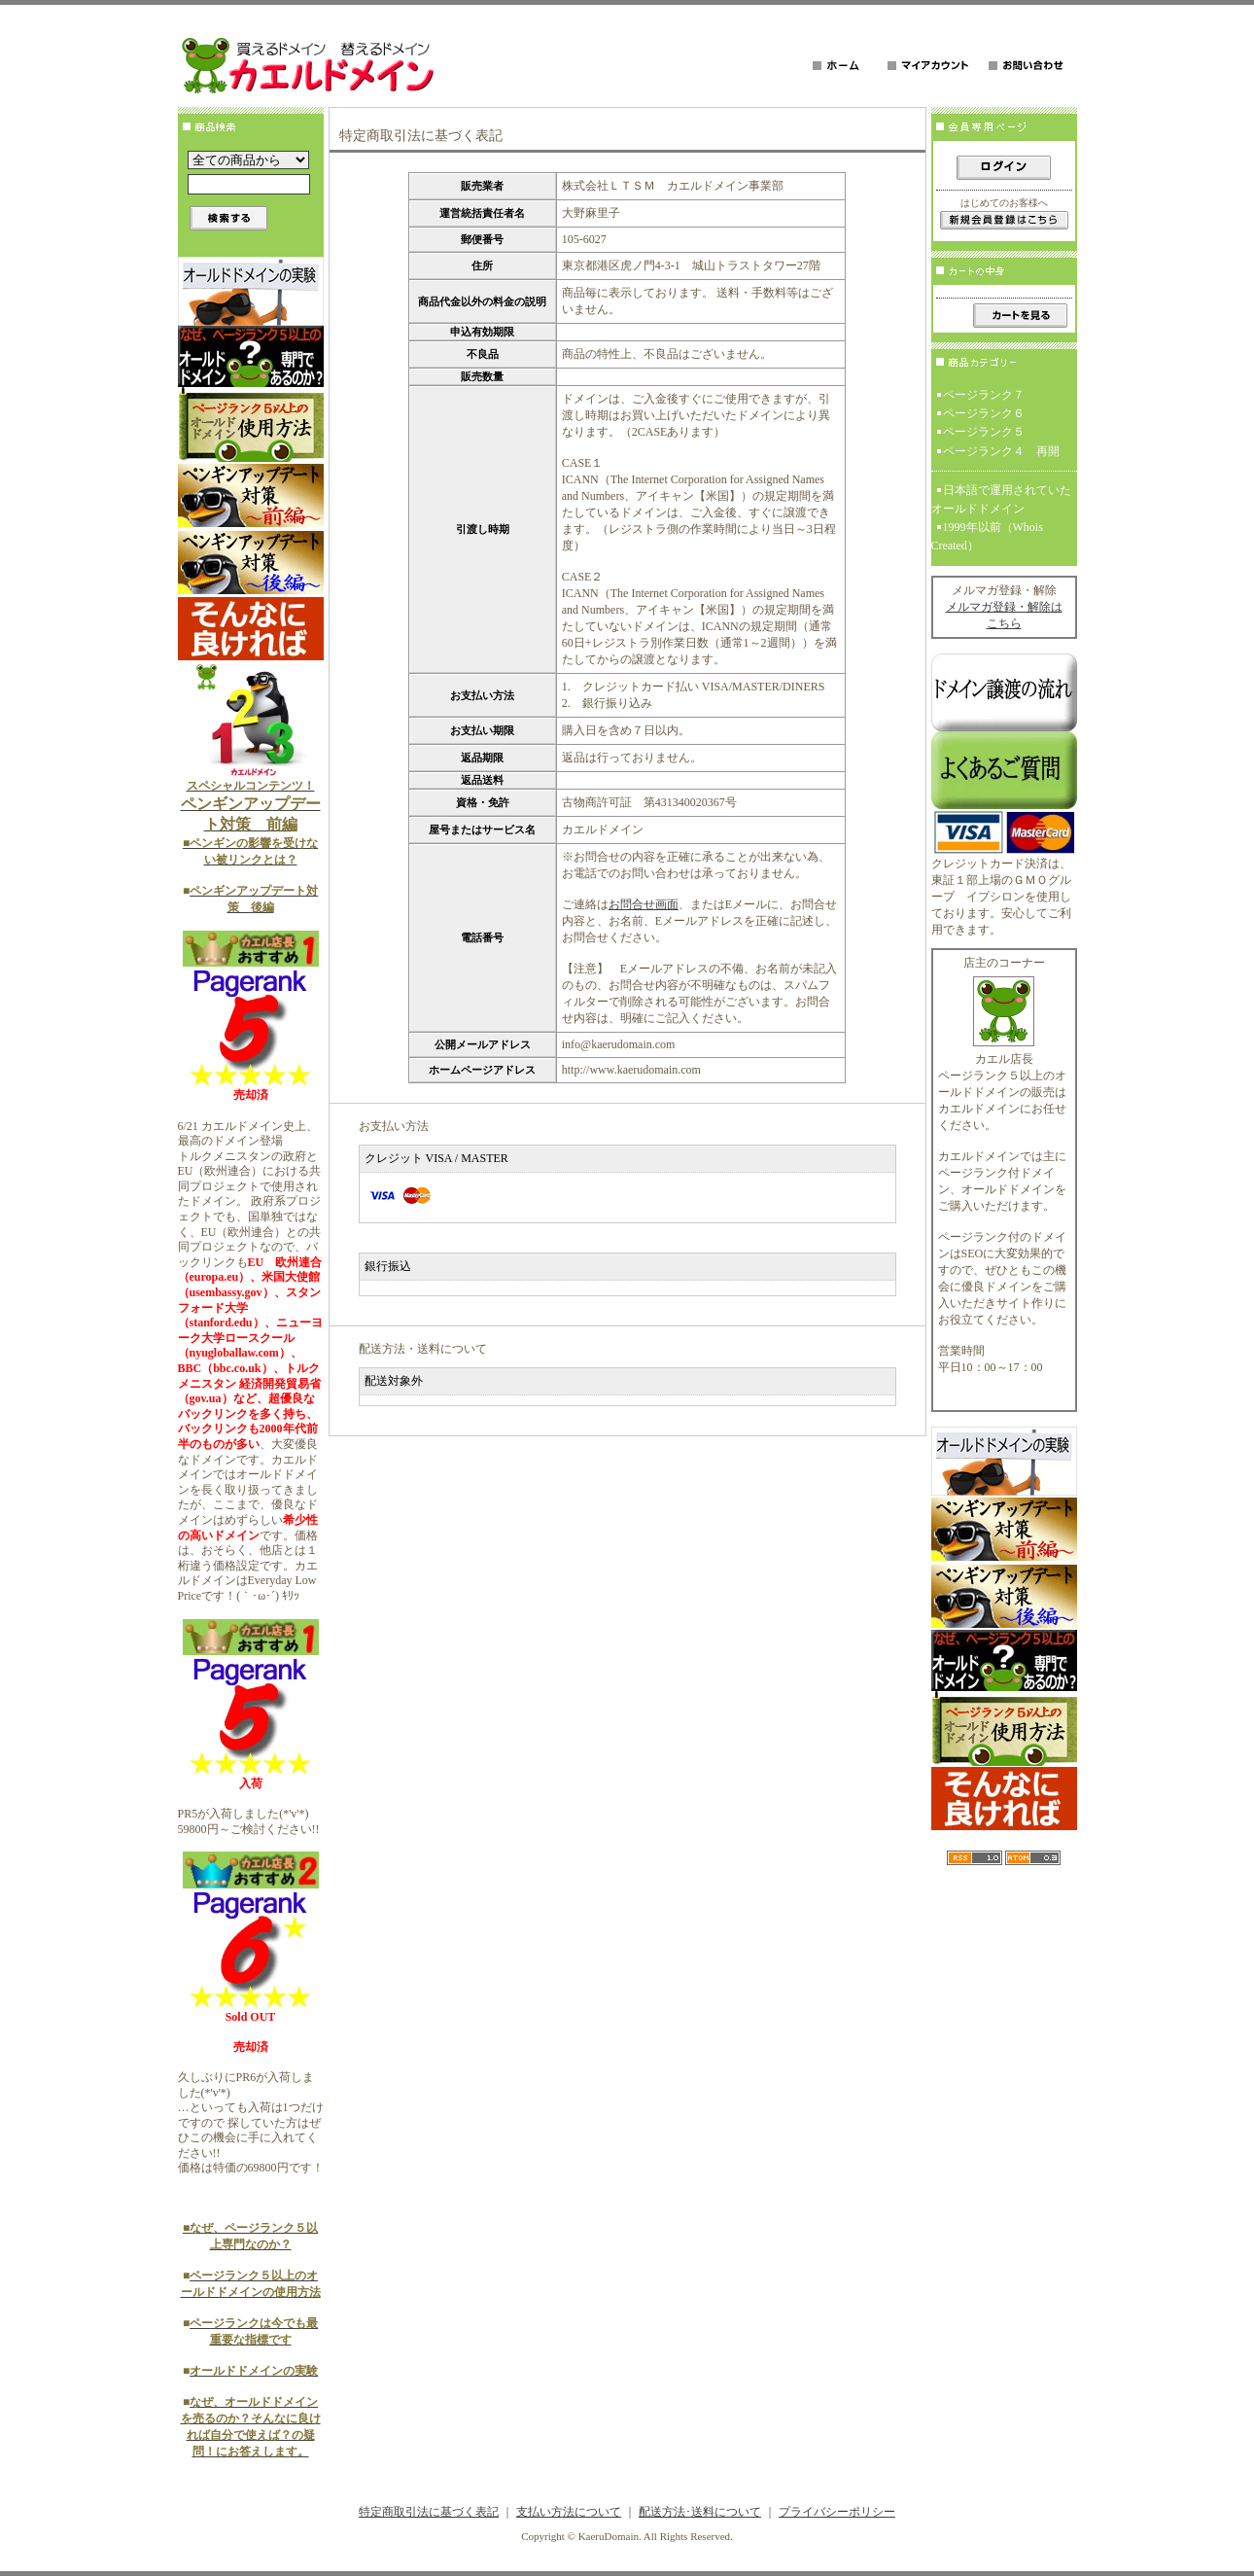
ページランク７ (984, 395)
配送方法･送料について (700, 2512)
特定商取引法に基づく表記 (429, 2512)
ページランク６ (984, 413)
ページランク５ (984, 432)
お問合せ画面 (644, 904)
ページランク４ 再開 (1001, 451)
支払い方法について (568, 2512)
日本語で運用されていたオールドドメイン (1001, 499)
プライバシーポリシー (837, 2512)
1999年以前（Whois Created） (987, 536)
